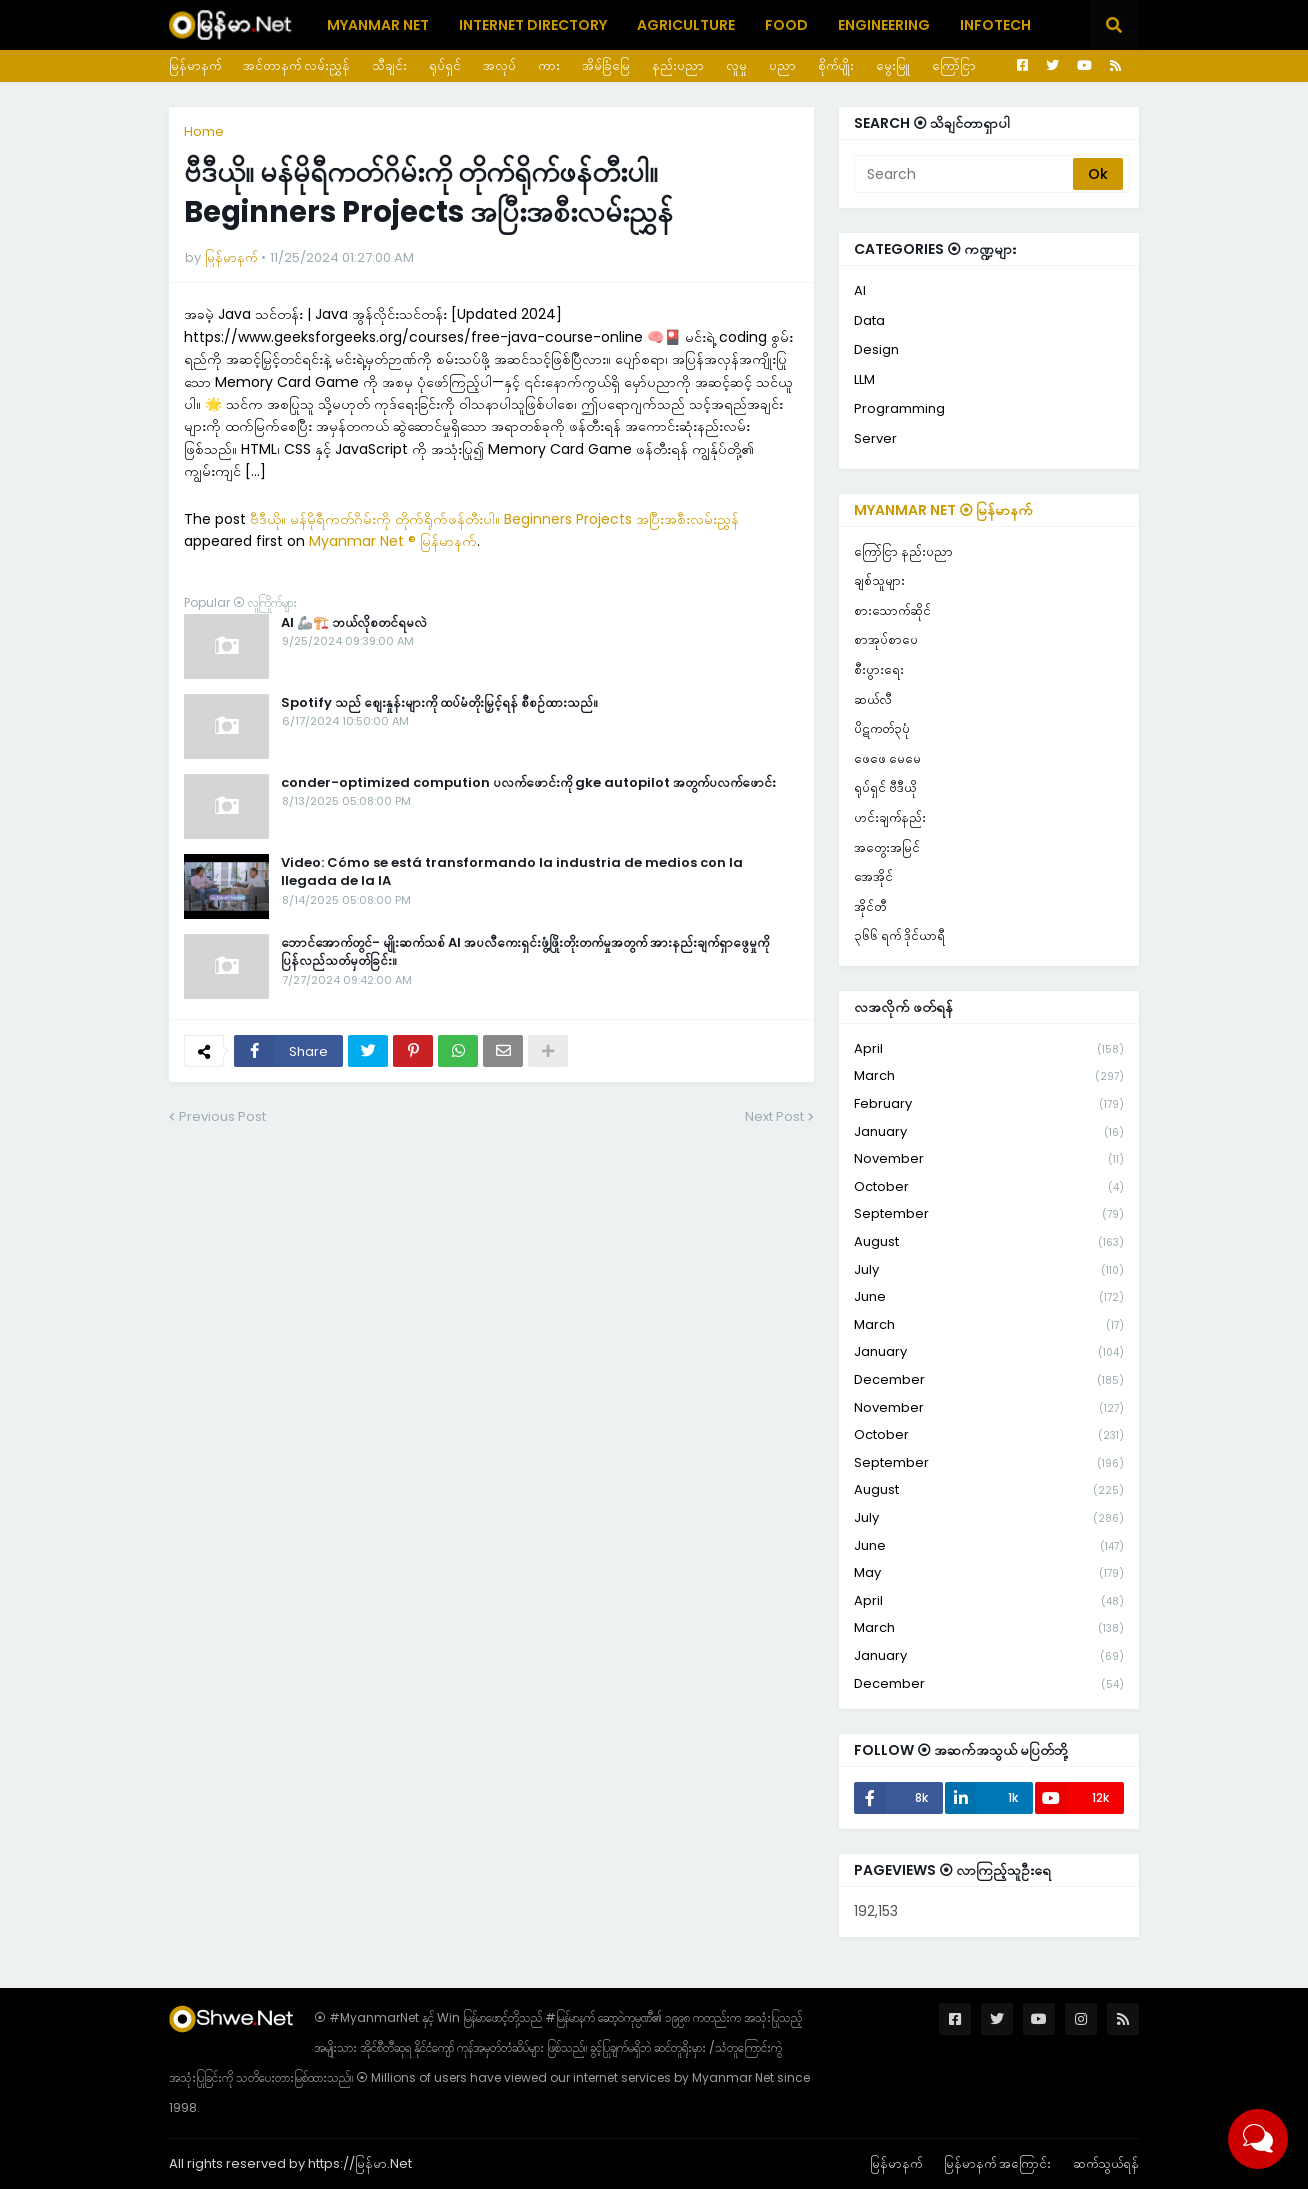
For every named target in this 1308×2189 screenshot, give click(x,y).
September (989, 1214)
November (989, 1159)
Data (869, 320)
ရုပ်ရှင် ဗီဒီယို (885, 787)
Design (876, 349)
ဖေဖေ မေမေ (887, 758)
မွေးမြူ (893, 65)
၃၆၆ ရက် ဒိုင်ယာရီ (899, 935)
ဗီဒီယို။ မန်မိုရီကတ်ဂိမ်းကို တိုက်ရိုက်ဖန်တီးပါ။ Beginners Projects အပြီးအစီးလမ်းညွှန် (494, 519)
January (989, 1132)
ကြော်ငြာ (954, 65)
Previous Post (222, 1116)
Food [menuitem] (786, 25)
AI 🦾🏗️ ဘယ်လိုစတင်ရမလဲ (354, 623)
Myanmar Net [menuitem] (378, 25)
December (989, 1380)
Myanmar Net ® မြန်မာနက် (393, 541)
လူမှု (736, 65)
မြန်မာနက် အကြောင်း (997, 2163)
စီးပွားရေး (879, 669)
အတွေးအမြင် (887, 847)
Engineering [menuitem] (884, 25)
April (989, 1049)
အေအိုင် (873, 876)
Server (875, 438)
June (989, 1297)
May (989, 1573)
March (989, 1076)
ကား (549, 65)
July (989, 1270)
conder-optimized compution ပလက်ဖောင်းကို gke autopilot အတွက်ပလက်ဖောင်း (528, 783)
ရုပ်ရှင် (445, 65)
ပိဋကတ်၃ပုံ (882, 728)
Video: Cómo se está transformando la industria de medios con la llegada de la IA (512, 872)
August (989, 1242)
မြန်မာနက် (195, 65)
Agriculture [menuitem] (686, 25)
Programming (899, 408)
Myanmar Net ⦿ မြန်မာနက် (943, 510)
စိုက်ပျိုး (836, 65)
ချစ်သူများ (879, 580)
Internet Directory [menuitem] (533, 25)
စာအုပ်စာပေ (886, 639)
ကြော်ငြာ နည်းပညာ (903, 551)
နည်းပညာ (678, 65)
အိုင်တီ (870, 906)
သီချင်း (389, 65)
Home (204, 131)
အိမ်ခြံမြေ (606, 65)
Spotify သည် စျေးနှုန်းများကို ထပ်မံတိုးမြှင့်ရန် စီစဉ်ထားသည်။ (439, 703)
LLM (864, 379)
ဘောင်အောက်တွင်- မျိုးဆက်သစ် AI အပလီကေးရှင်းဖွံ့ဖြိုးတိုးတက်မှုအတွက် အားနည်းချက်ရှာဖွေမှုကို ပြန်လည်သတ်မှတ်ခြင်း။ (525, 952)
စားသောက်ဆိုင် (892, 610)
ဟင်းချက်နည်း (890, 817)
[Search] (965, 174)
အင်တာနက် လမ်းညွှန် (296, 65)
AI (860, 290)
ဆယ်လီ (873, 699)
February (989, 1104)
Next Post (774, 1116)
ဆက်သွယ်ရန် (1106, 2163)
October (989, 1187)
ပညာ (782, 65)
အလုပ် (499, 65)
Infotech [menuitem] (995, 25)
